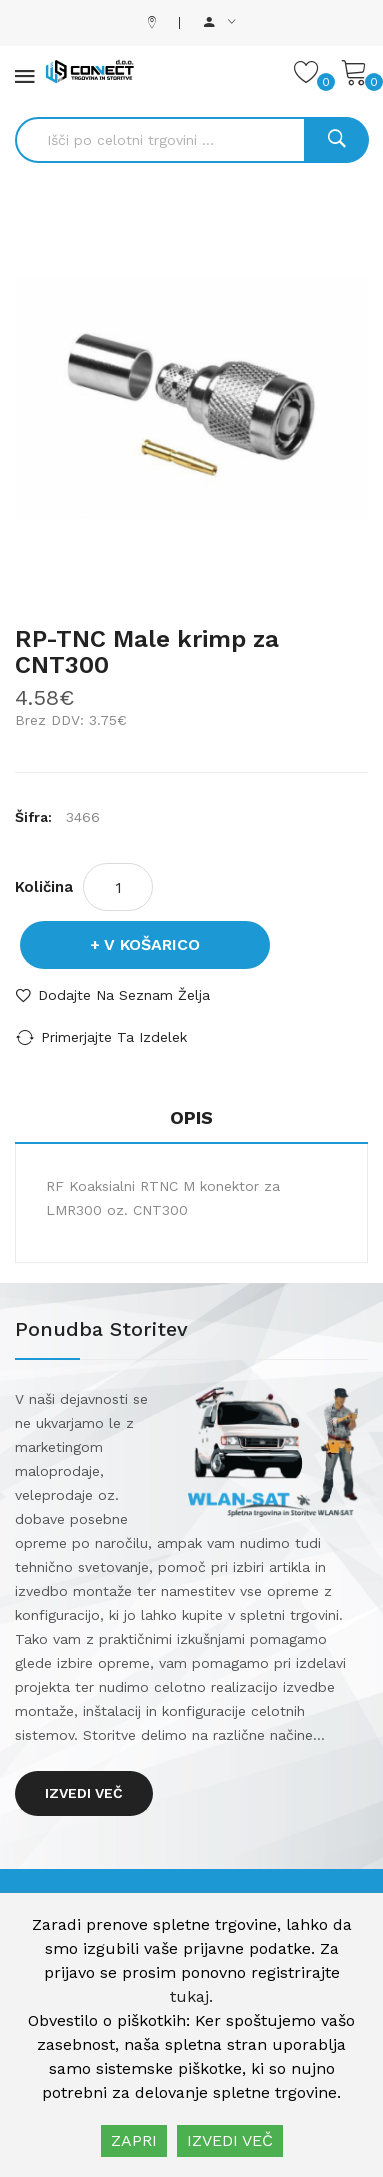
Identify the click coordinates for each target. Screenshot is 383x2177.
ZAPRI (134, 2140)
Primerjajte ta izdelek (114, 1037)
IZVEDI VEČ (230, 2140)
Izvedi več (84, 1793)
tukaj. (191, 1996)
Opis (191, 1117)
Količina (44, 887)
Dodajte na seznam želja (124, 995)
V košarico (152, 944)
